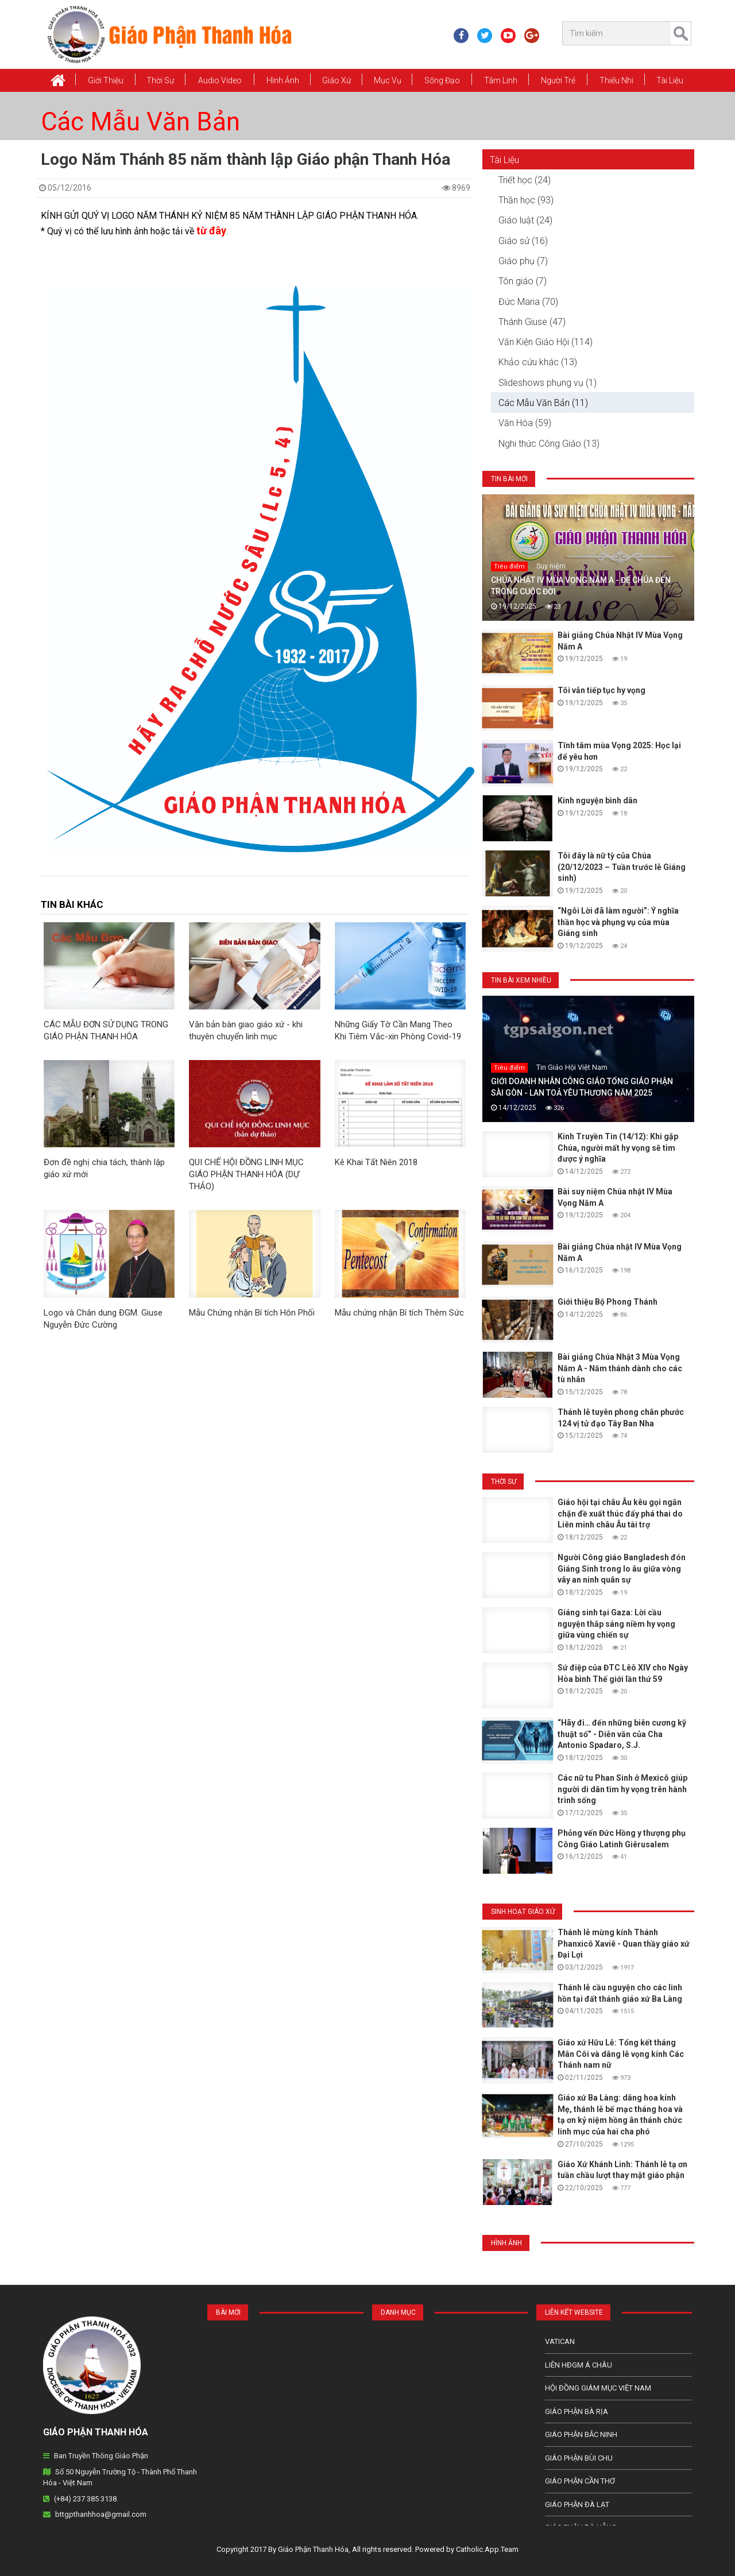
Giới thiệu (105, 80)
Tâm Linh (500, 80)
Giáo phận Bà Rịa (576, 2411)
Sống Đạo (442, 80)
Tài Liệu (669, 80)
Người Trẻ (558, 80)
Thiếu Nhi (616, 80)
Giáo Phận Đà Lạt (577, 2504)
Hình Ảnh (282, 80)
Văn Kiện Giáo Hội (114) (545, 341)
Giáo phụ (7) (523, 261)
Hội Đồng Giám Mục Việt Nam (598, 2388)
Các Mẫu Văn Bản (140, 122)
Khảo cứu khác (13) (537, 362)
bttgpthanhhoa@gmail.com (100, 2514)
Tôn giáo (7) (522, 281)
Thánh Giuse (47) (532, 321)
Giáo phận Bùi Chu (579, 2458)
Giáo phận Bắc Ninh (581, 2434)
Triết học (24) (524, 180)
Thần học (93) (526, 200)
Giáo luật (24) (525, 220)
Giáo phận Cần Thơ (580, 2481)
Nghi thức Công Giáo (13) (548, 443)
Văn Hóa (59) (524, 422)
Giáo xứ (336, 80)
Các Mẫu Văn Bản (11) (543, 402)
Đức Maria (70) (528, 301)
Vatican (560, 2341)
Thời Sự (160, 80)
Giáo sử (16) (523, 240)
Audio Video (220, 80)
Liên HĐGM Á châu (578, 2365)
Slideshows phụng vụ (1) (547, 382)
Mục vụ (387, 80)
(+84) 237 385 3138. (86, 2498)
